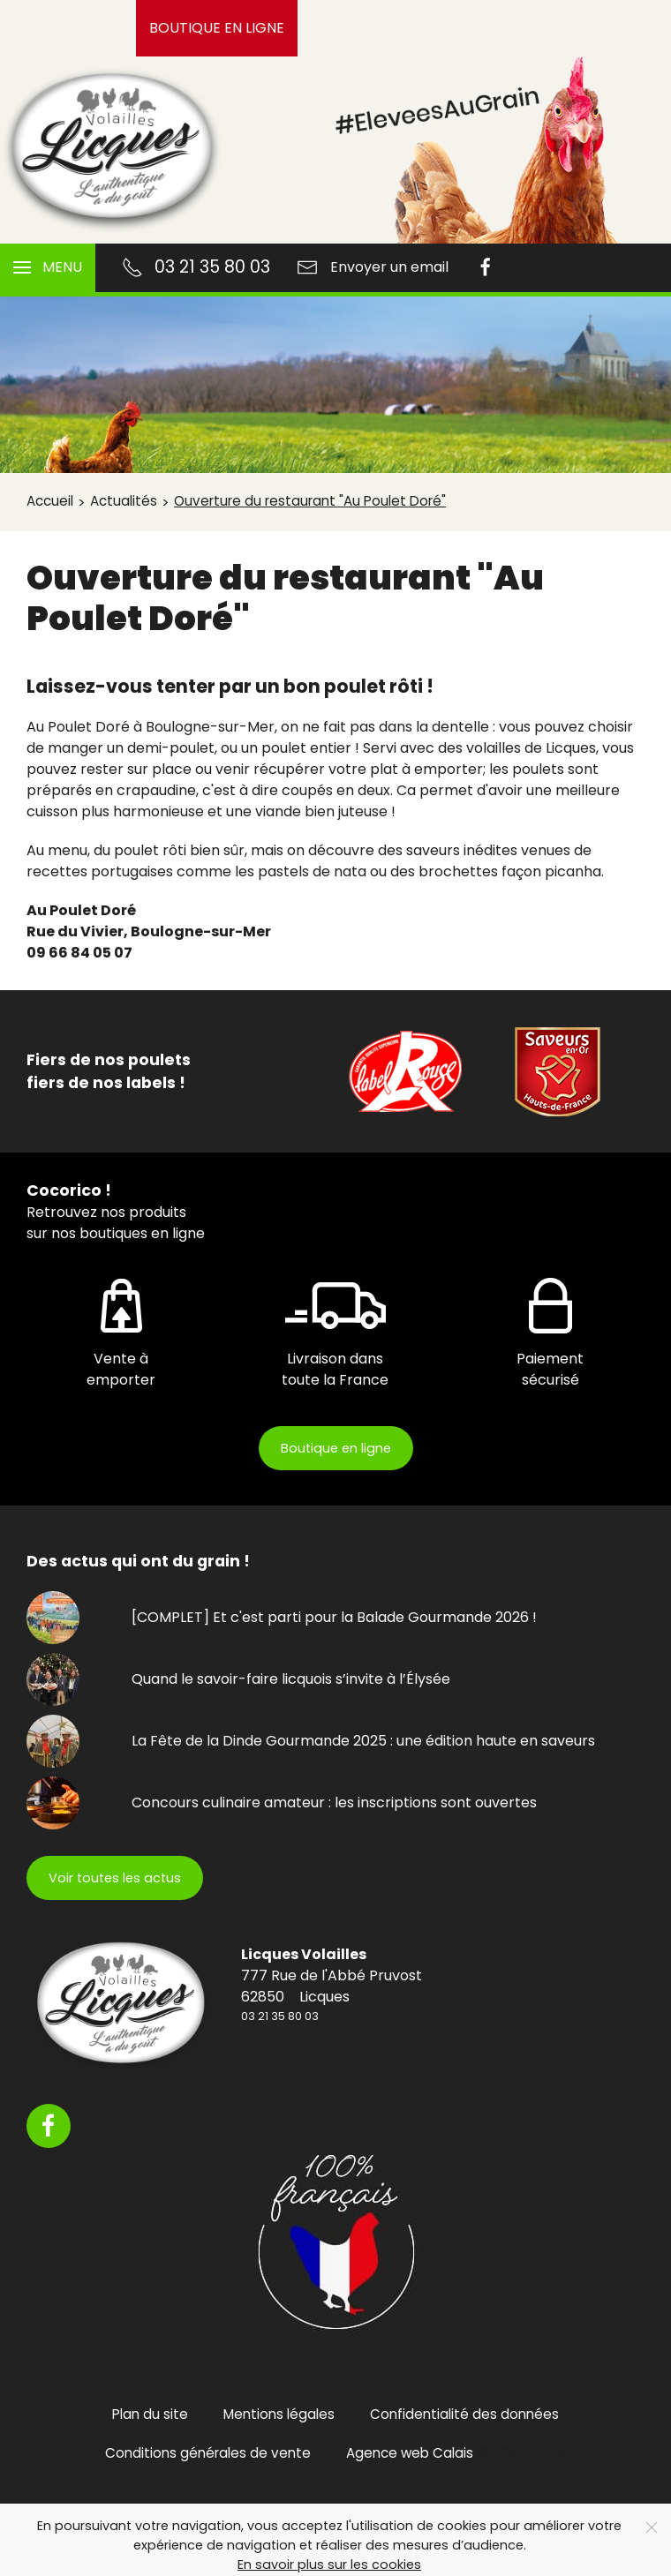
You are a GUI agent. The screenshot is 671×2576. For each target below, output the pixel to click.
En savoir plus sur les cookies (329, 2564)
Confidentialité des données (464, 2414)
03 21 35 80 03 (280, 2016)
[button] (47, 268)
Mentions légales (279, 2414)
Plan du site (150, 2414)
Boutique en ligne (216, 28)
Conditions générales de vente (208, 2453)
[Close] (651, 2527)
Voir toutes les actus (115, 1878)
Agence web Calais (409, 2453)
